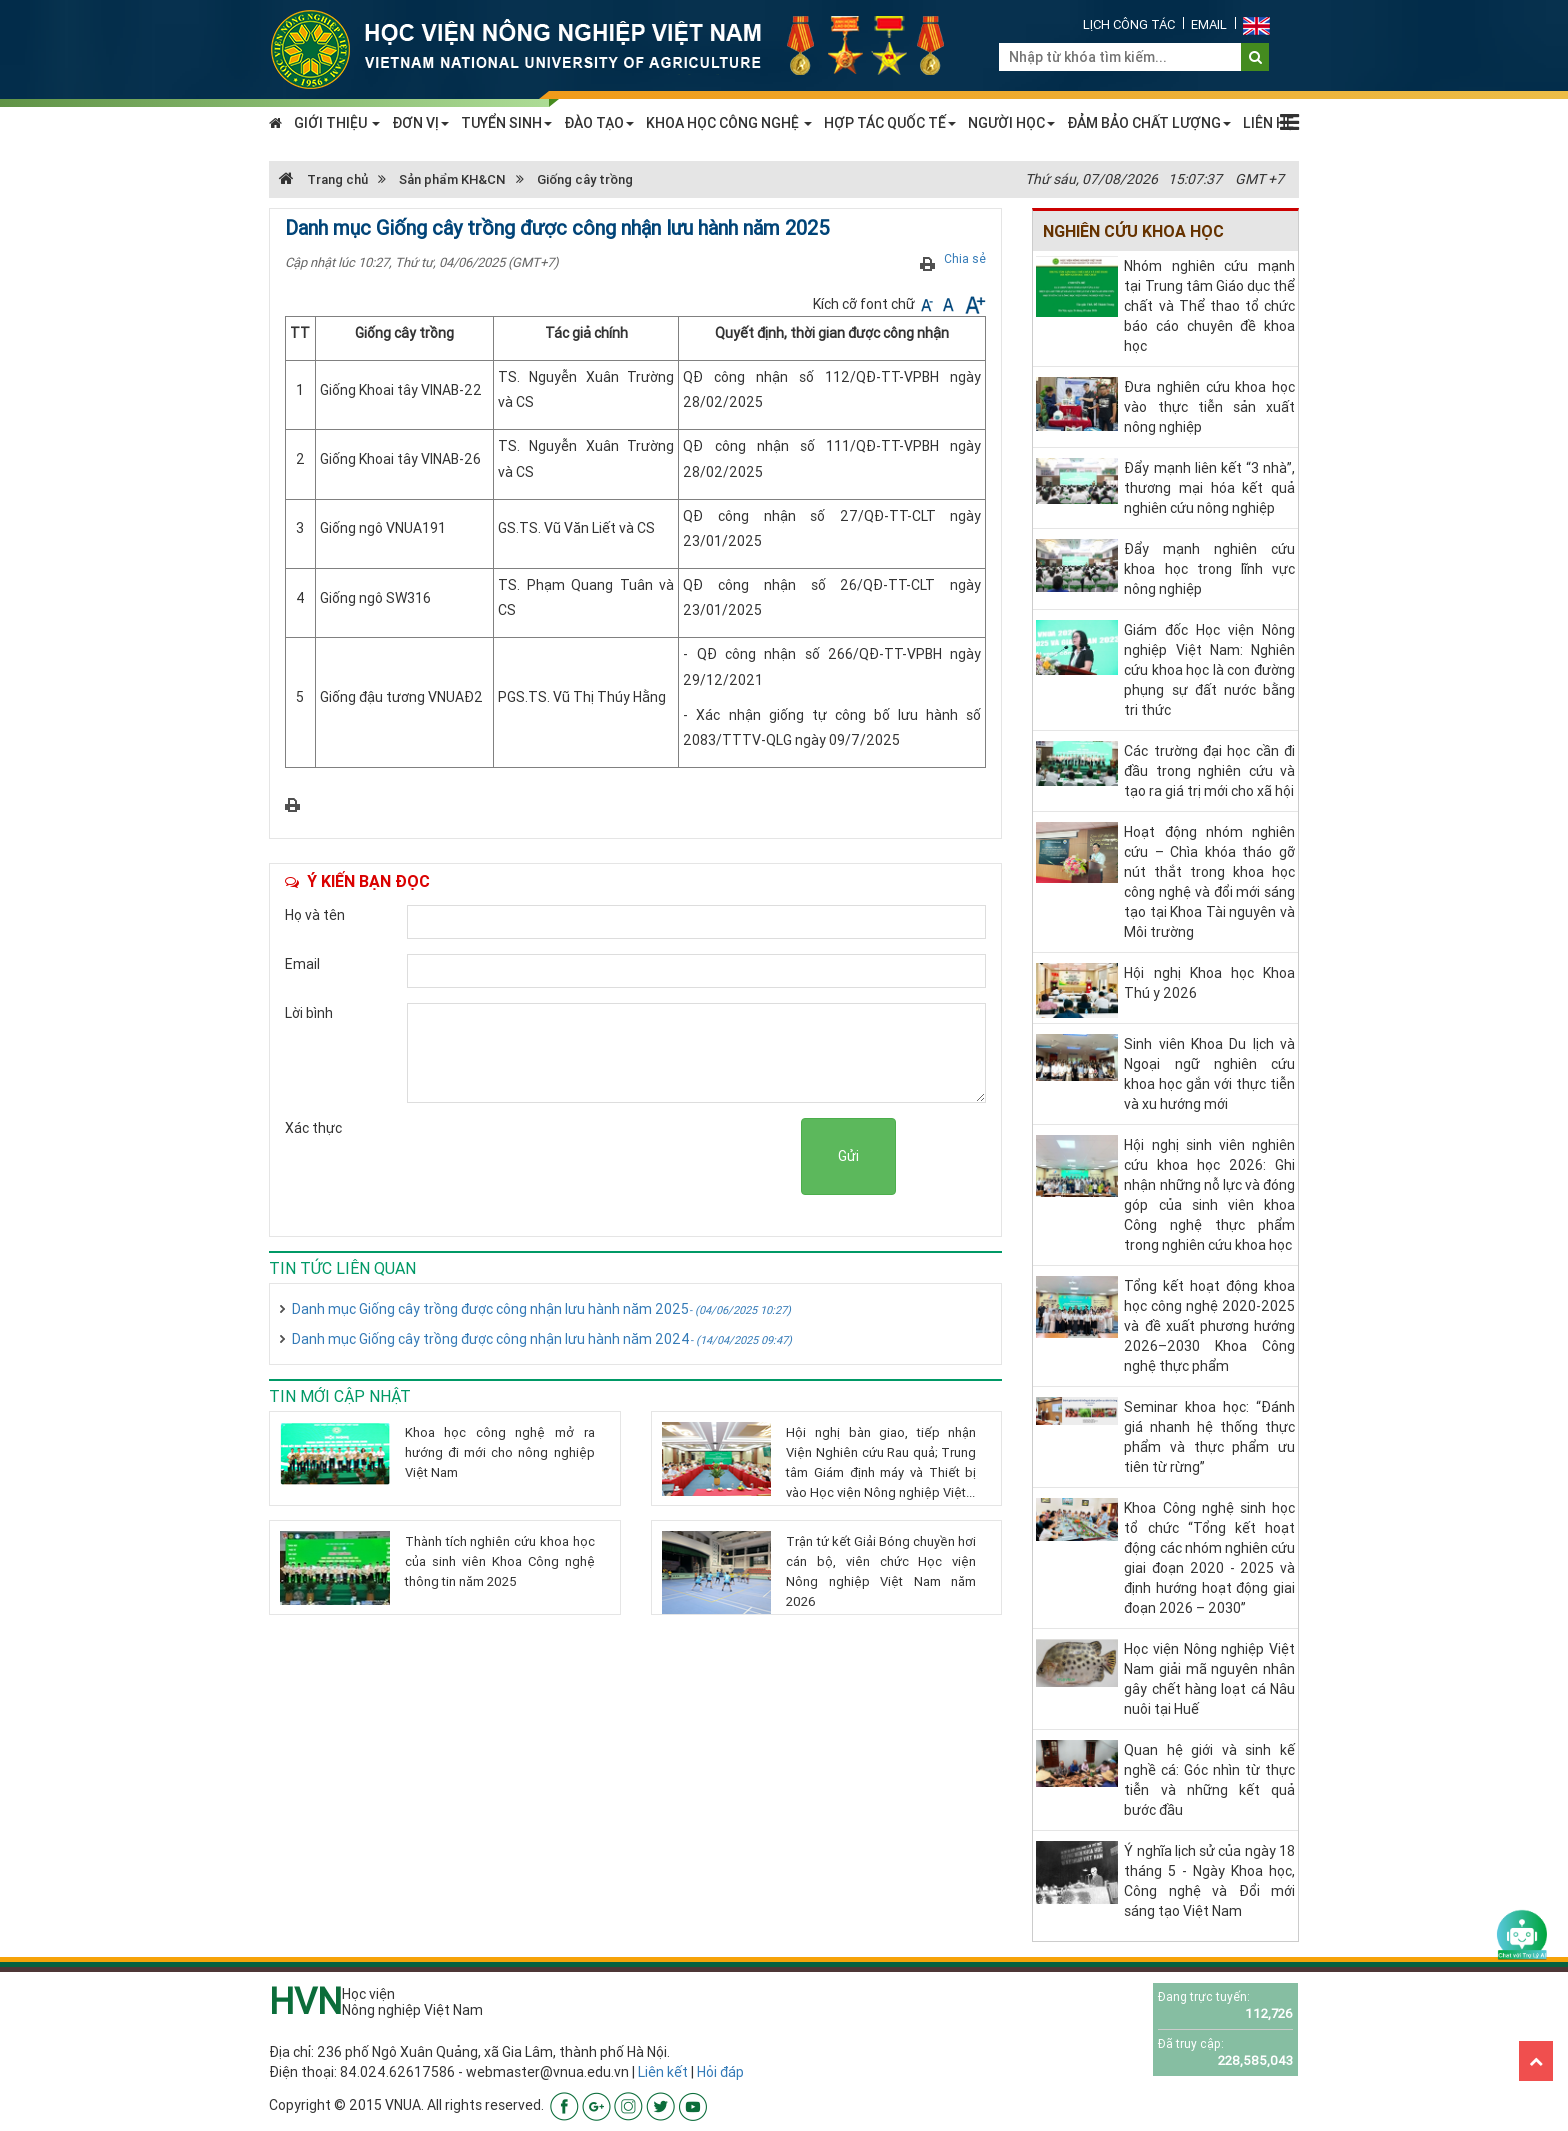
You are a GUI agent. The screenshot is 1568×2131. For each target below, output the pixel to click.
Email (1209, 24)
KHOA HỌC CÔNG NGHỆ (729, 123)
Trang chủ (323, 179)
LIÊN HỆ (1268, 123)
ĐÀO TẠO (599, 123)
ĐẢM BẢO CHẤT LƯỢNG (1149, 123)
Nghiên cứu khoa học (1133, 231)
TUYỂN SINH (506, 123)
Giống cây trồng (585, 179)
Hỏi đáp (720, 2072)
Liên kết (663, 2072)
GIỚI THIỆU (337, 123)
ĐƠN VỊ (420, 123)
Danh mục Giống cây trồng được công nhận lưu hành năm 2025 (541, 1309)
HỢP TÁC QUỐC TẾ (890, 123)
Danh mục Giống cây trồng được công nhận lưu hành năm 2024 (542, 1339)
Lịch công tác (1129, 24)
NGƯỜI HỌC (1011, 123)
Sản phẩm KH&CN (452, 179)
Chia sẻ (965, 258)
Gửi (848, 1156)
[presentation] (649, 1157)
